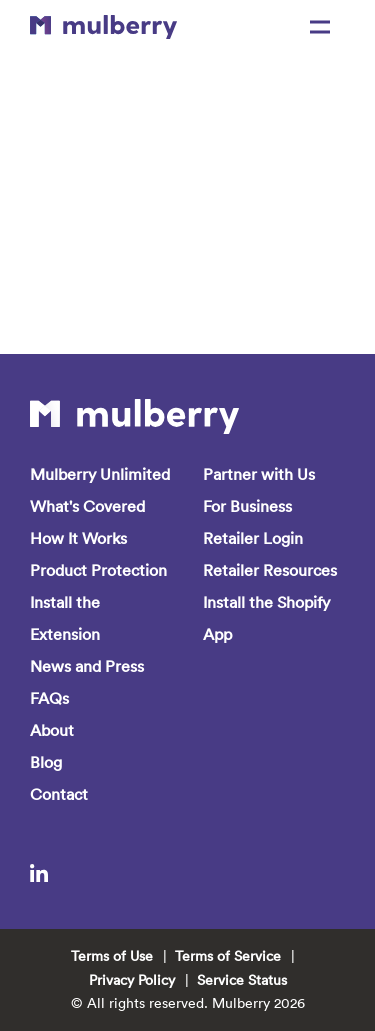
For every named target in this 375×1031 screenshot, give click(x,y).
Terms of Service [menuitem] (228, 956)
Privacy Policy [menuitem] (132, 980)
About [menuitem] (52, 730)
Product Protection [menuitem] (98, 570)
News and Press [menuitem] (87, 666)
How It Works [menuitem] (78, 538)
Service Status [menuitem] (242, 980)
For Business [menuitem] (247, 506)
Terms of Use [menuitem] (112, 956)
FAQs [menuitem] (49, 698)
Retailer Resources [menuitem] (270, 570)
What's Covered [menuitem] (87, 506)
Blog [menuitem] (46, 762)
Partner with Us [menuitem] (259, 474)
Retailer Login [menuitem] (253, 538)
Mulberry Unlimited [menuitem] (100, 474)
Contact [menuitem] (59, 794)
